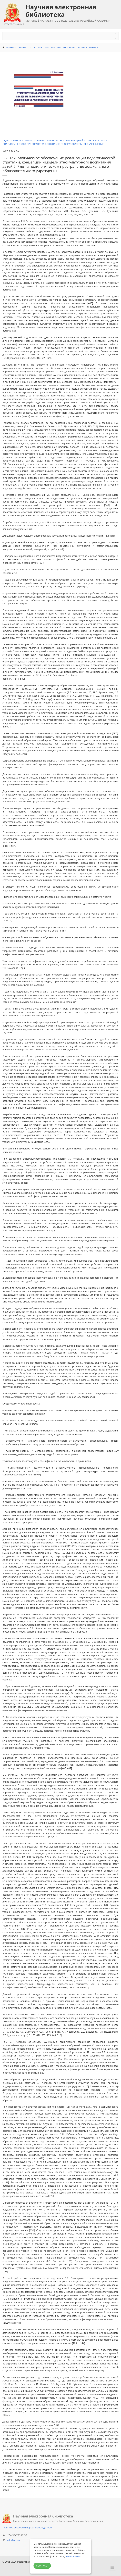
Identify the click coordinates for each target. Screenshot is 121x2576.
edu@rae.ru (13, 2540)
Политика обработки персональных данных (27, 2527)
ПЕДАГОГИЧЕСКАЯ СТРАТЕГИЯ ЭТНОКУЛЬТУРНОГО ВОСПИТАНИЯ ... (65, 47)
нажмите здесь (73, 2556)
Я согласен (42, 2565)
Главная (10, 47)
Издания (22, 47)
